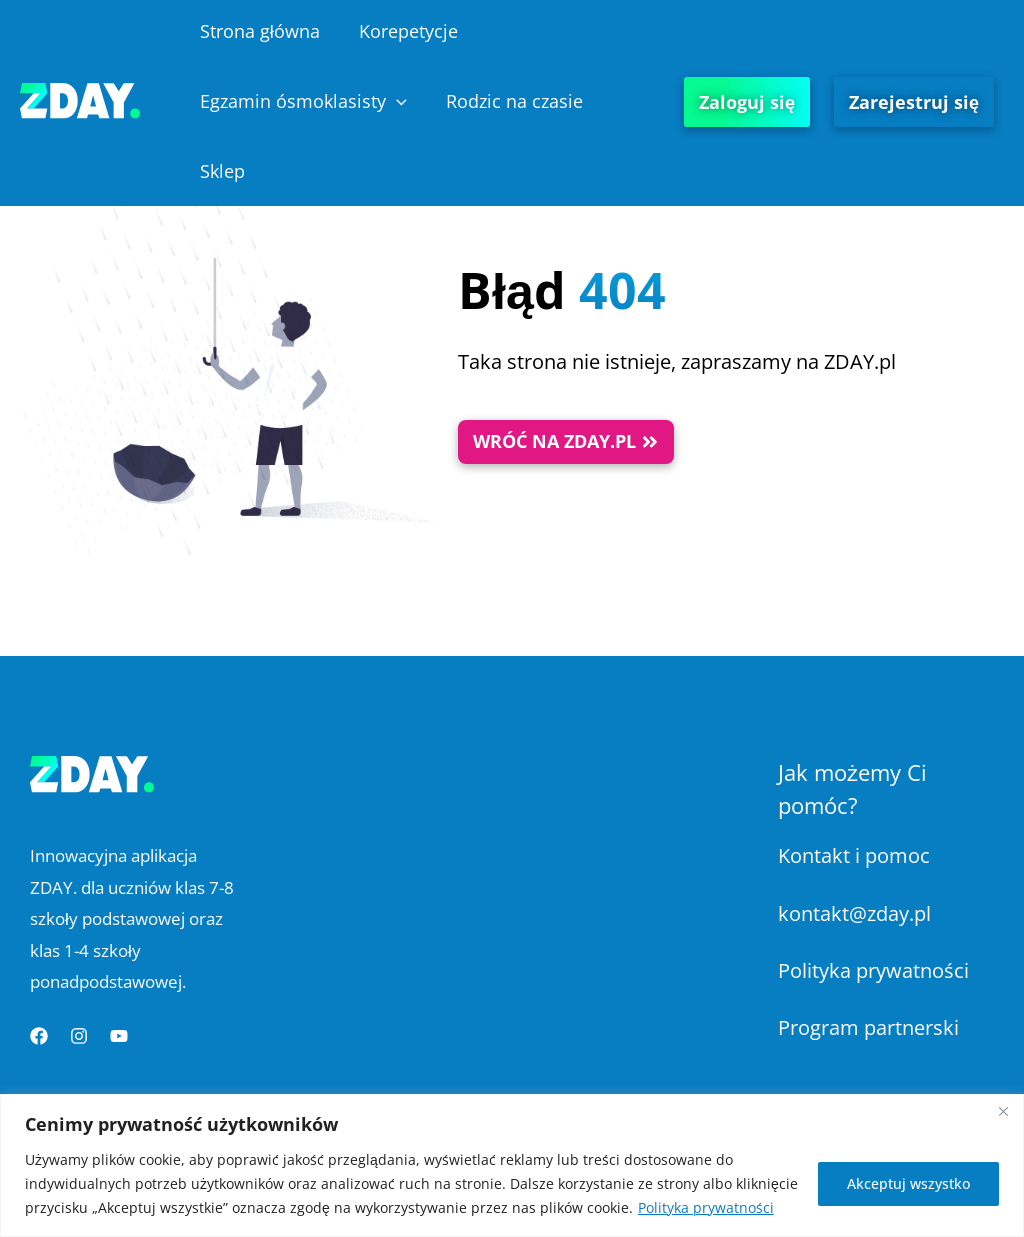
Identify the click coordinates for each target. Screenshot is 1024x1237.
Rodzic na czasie (509, 101)
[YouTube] (119, 1036)
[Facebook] (39, 1036)
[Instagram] (79, 1036)
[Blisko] (1003, 1111)
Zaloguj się (747, 102)
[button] (394, 101)
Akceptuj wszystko (908, 1183)
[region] (512, 1165)
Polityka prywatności (706, 1207)
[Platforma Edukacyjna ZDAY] (80, 99)
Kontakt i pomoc (854, 855)
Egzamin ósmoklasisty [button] (301, 101)
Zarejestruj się (914, 102)
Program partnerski (868, 1026)
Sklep (220, 171)
